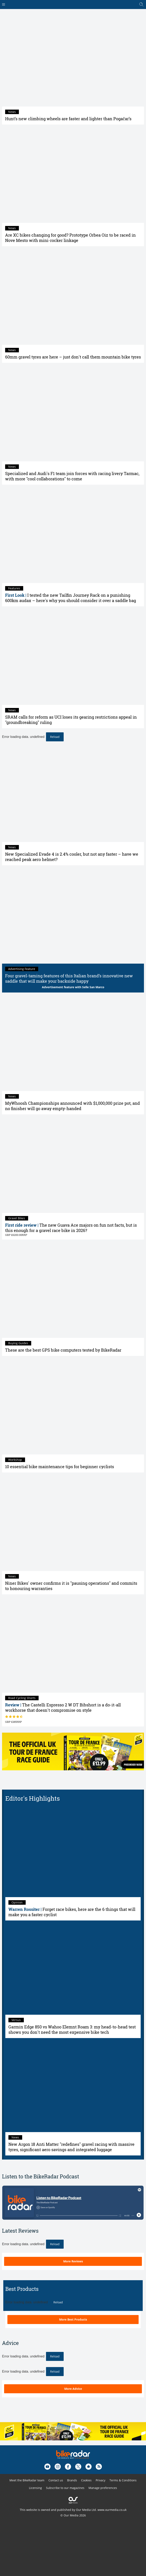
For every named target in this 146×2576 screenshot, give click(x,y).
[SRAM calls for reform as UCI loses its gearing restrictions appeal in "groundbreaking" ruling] (73, 657)
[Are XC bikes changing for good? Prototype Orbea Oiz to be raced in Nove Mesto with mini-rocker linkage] (73, 176)
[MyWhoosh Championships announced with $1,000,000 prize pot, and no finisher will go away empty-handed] (73, 1044)
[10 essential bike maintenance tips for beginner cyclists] (73, 1407)
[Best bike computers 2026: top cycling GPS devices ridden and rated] (73, 1291)
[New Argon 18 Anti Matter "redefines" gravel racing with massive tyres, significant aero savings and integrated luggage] (73, 2087)
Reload (55, 737)
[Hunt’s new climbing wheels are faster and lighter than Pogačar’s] (73, 59)
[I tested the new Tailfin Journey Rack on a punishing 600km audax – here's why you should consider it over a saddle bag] (73, 536)
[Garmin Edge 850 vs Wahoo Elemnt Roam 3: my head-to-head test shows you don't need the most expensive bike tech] (73, 1970)
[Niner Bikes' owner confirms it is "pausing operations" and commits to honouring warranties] (73, 1524)
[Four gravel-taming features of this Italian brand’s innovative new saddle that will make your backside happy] (73, 916)
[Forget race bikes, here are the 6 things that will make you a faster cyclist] (73, 1852)
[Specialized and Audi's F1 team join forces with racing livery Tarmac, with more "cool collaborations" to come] (73, 414)
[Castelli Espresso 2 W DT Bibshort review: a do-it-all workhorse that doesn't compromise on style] (73, 1645)
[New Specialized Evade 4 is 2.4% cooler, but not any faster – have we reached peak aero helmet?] (73, 795)
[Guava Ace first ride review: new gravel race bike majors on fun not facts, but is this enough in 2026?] (73, 1165)
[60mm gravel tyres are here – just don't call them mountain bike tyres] (73, 297)
